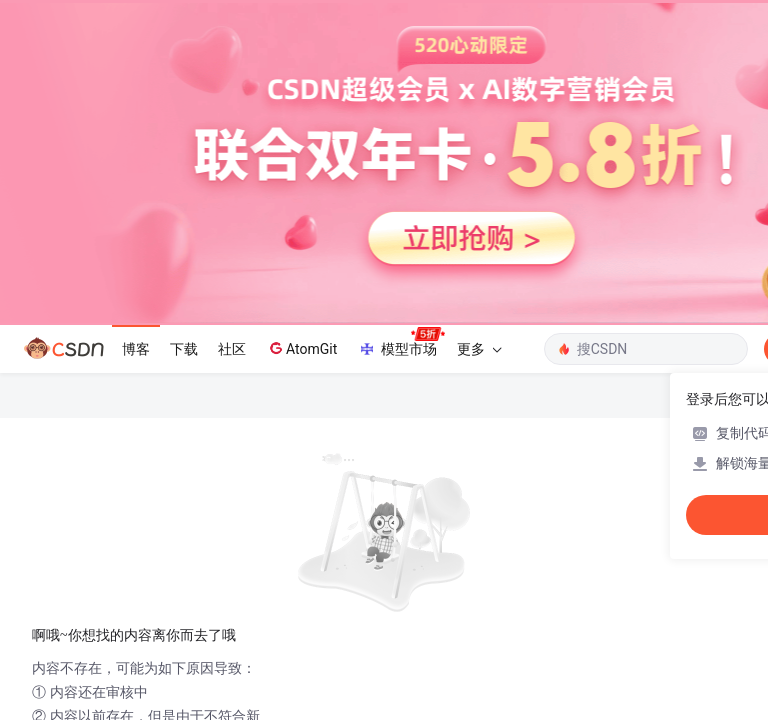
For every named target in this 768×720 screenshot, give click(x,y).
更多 (479, 349)
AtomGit (301, 348)
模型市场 (401, 343)
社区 (232, 349)
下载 (184, 349)
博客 (136, 349)
